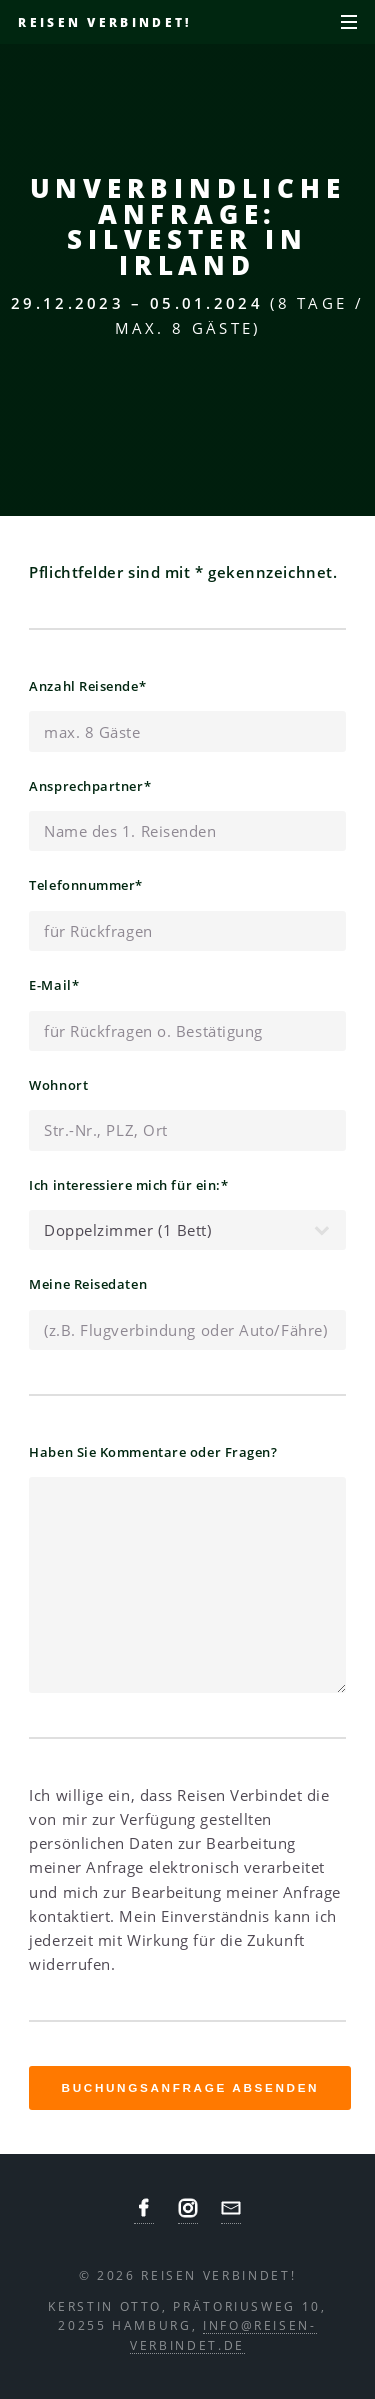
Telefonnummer (86, 883)
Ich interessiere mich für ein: (128, 1183)
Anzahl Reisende (87, 684)
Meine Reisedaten (88, 1284)
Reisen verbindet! (104, 22)
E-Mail (54, 983)
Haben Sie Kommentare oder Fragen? (153, 1452)
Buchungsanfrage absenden (191, 2087)
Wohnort (58, 1085)
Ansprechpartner (90, 784)
